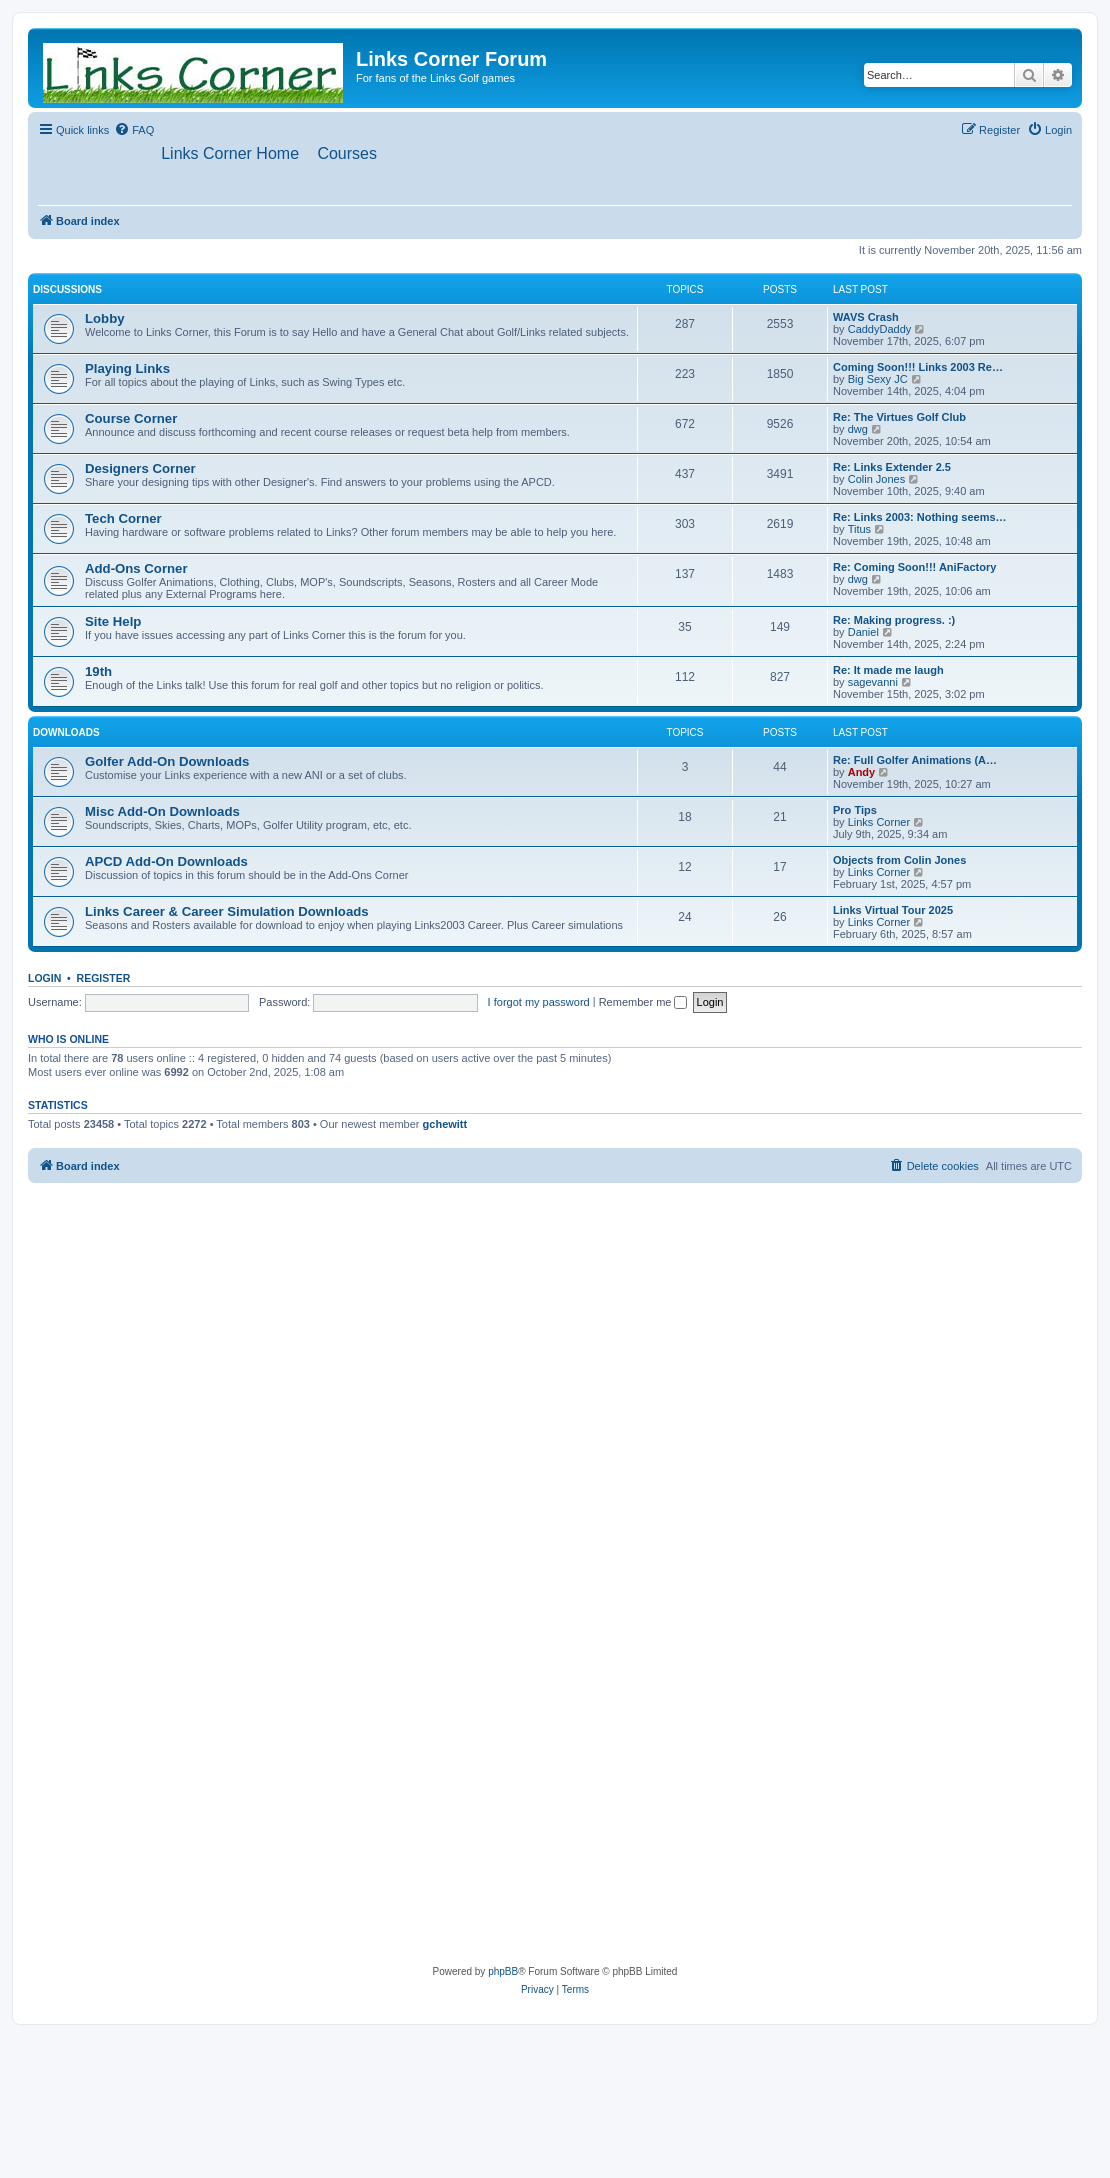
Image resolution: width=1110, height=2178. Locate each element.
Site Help (113, 622)
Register (104, 979)
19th (98, 672)
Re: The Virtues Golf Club (899, 418)
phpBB (503, 1972)
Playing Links (127, 369)
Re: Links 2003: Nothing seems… (920, 518)
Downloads (66, 733)
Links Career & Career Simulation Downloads (227, 912)
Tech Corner (123, 519)
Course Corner (131, 419)
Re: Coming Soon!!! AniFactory (914, 568)
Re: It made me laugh (888, 671)
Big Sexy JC (878, 380)
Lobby (105, 319)
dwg (858, 430)
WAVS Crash (866, 318)
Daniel (863, 633)
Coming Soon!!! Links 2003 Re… (918, 368)
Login (44, 979)
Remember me (643, 1002)
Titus (859, 530)
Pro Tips (855, 811)
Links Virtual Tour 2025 (893, 911)
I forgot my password (539, 1002)
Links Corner (879, 823)
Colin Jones (876, 480)
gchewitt (445, 1125)
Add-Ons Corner (136, 569)
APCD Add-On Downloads (166, 862)
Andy (862, 773)
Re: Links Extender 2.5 (892, 468)
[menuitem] (134, 130)
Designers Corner (140, 469)
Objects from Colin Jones (899, 861)
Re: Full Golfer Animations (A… (915, 761)
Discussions (67, 290)
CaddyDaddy (880, 330)
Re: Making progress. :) (894, 621)
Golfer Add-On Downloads (167, 762)
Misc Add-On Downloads (162, 812)
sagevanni (873, 683)
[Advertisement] (187, 1381)
